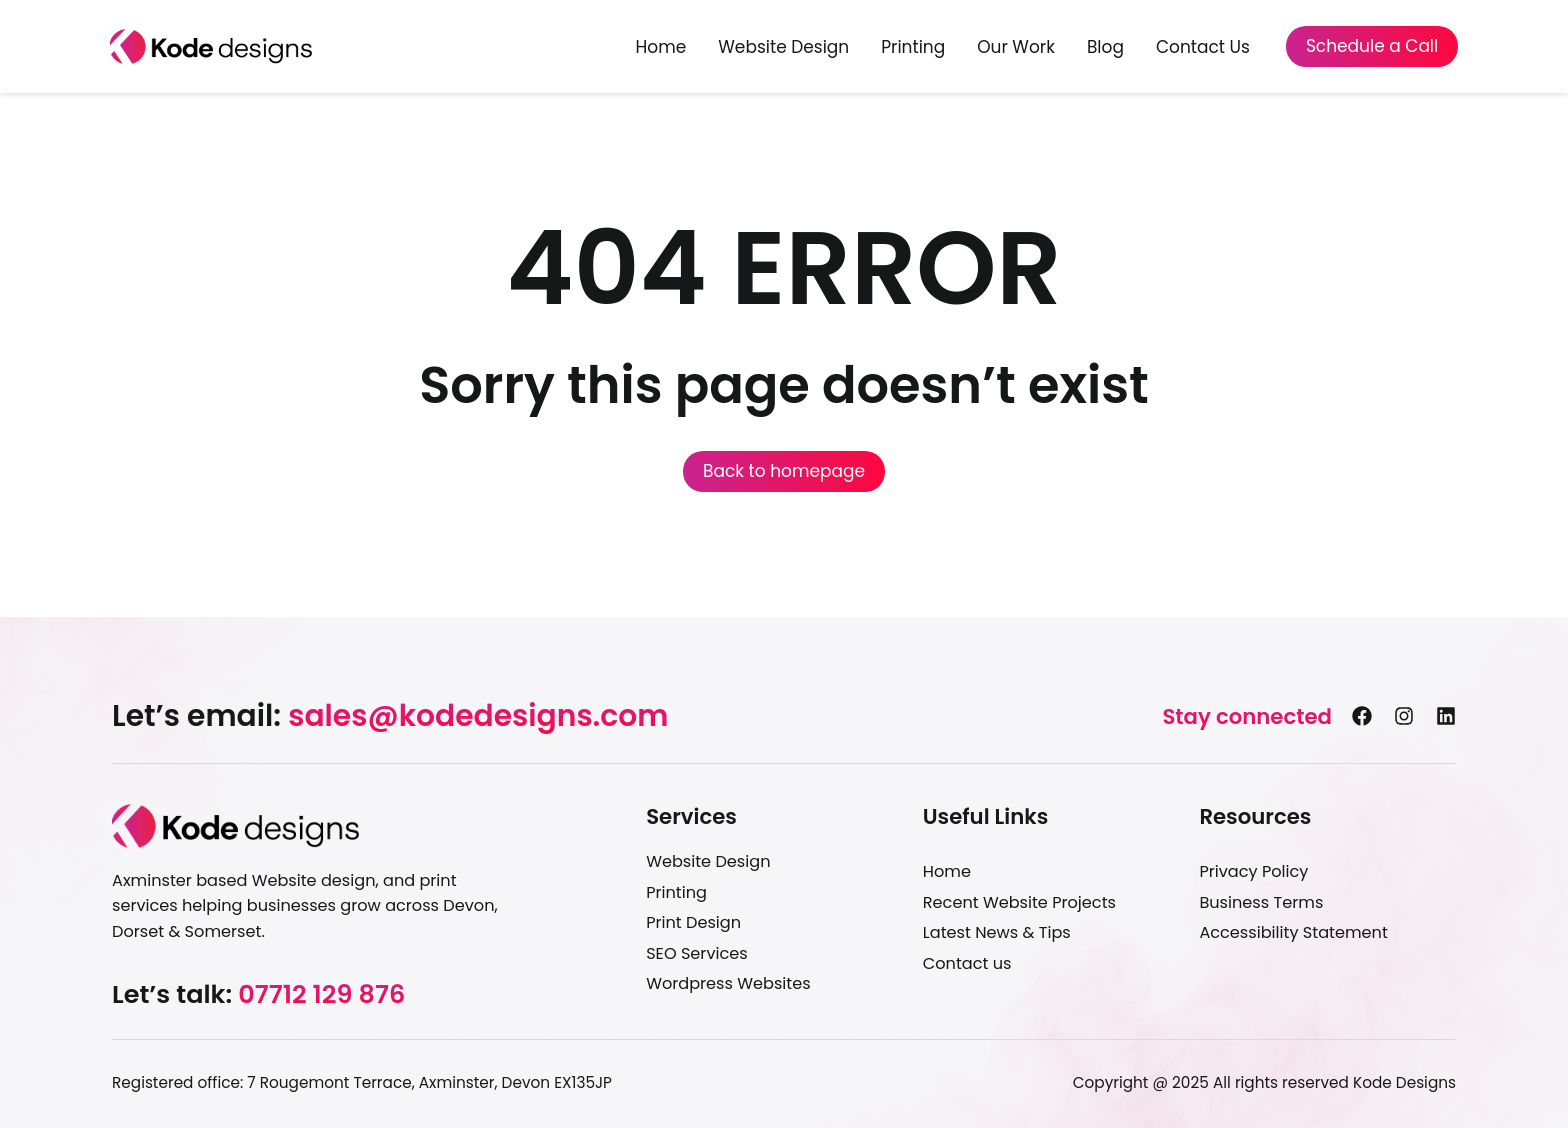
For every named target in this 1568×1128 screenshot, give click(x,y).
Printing (913, 47)
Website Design (783, 47)
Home (661, 47)
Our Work (1016, 47)
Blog (1105, 47)
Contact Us (1203, 47)
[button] (390, 716)
